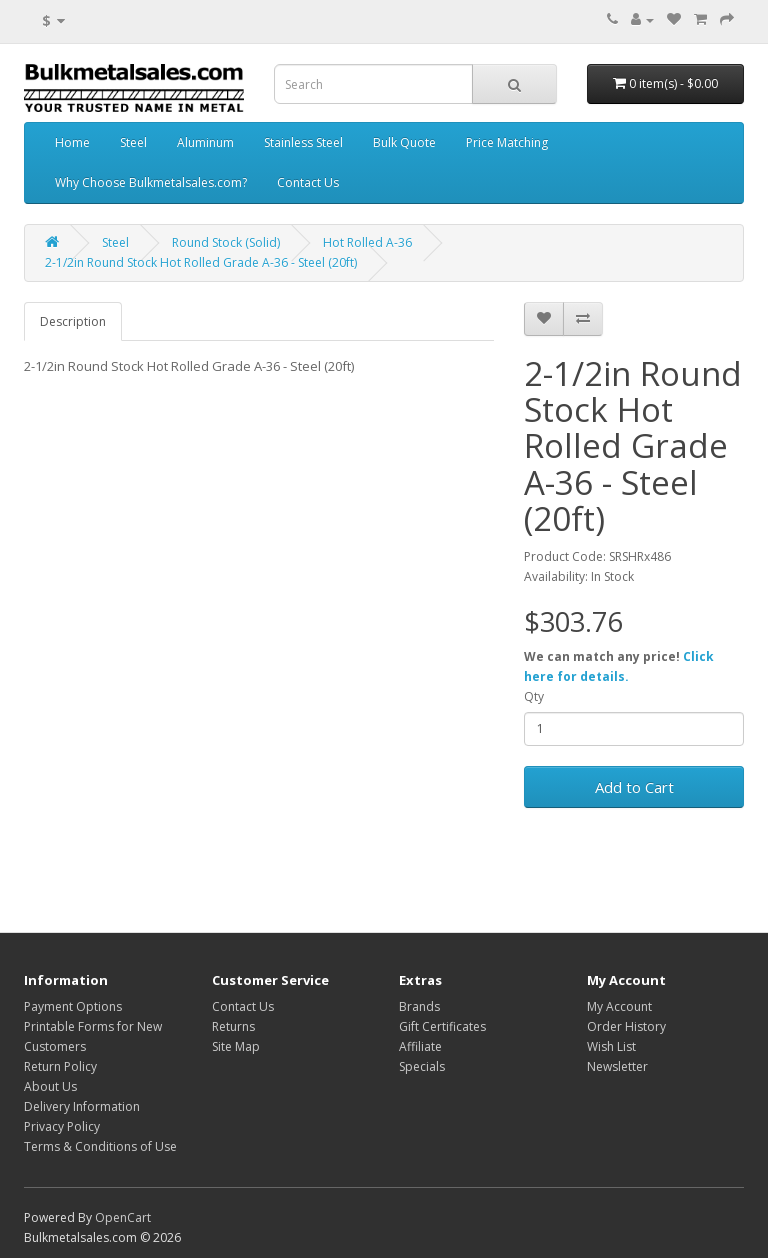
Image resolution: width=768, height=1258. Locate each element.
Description (73, 321)
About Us (50, 1086)
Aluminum (205, 142)
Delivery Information (82, 1106)
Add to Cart (634, 787)
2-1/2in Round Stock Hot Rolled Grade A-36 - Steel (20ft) (201, 262)
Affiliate (420, 1046)
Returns (233, 1026)
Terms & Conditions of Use (100, 1146)
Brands (419, 1006)
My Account (619, 1006)
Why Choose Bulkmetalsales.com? (151, 182)
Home (72, 142)
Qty (534, 696)
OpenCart (123, 1217)
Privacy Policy (62, 1126)
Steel (133, 142)
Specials (422, 1066)
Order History (626, 1026)
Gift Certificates (442, 1026)
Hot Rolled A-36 (367, 242)
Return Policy (60, 1066)
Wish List (611, 1046)
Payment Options (73, 1006)
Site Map (236, 1046)
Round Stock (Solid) (226, 242)
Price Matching (507, 142)
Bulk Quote (404, 142)
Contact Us (308, 182)
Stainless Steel (303, 142)
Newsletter (617, 1066)
